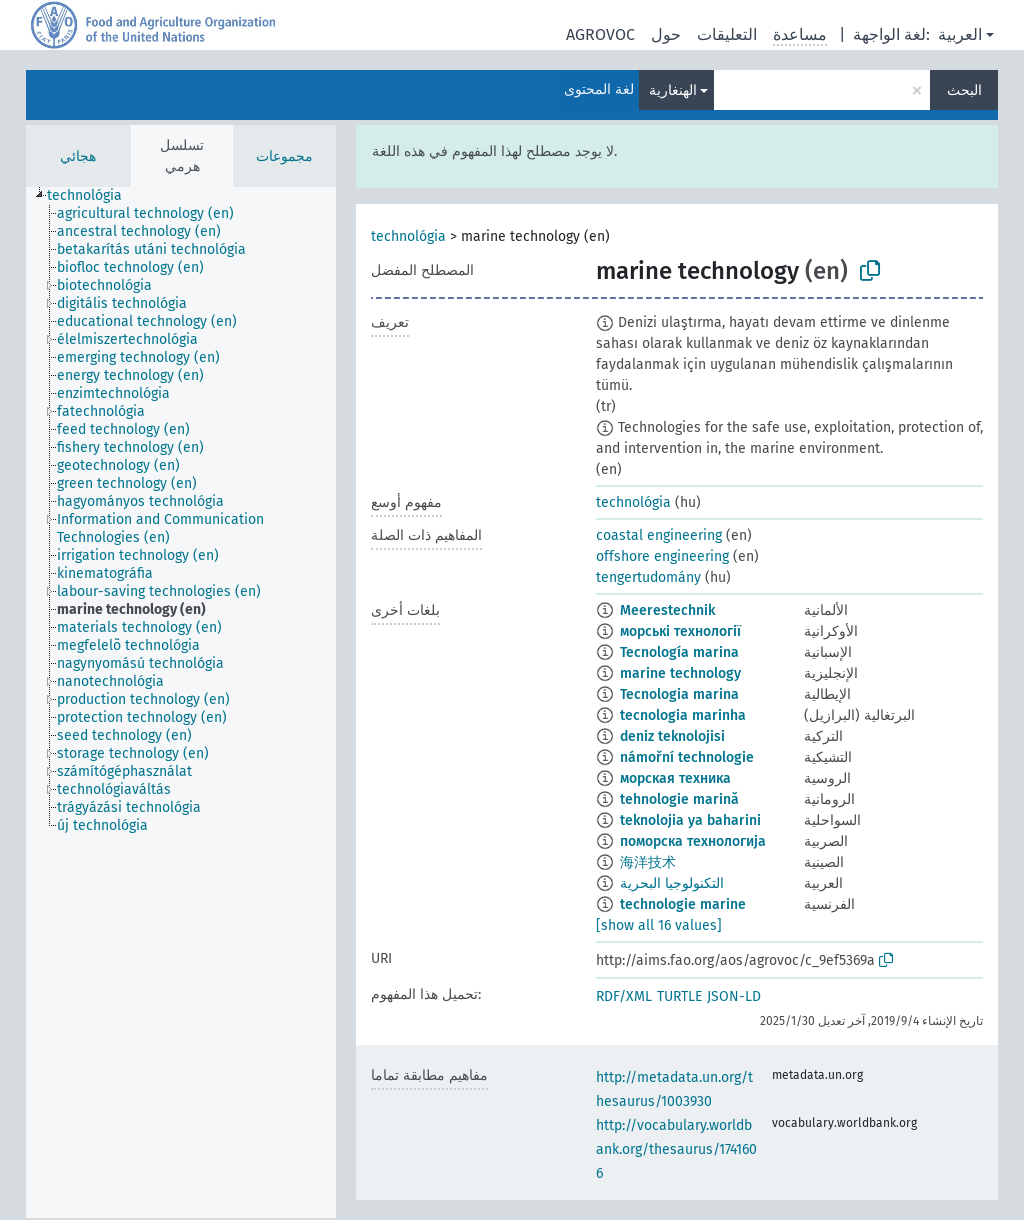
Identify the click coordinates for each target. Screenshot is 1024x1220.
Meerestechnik (667, 610)
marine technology (680, 673)
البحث (964, 90)
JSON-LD (734, 996)
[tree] (181, 702)
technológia (408, 236)
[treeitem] (93, 196)
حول (666, 34)
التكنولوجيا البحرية (672, 883)
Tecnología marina (679, 652)
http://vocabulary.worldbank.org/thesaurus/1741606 (676, 1149)
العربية (960, 34)
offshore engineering (662, 556)
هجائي (78, 156)
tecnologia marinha (683, 715)
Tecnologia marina (679, 694)
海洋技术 (648, 862)
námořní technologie (687, 757)
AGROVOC (600, 34)
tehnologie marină (679, 799)
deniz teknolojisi (672, 736)
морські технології (680, 631)
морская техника (675, 778)
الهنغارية (673, 90)
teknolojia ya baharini (690, 820)
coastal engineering (659, 535)
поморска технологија (693, 841)
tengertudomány (648, 577)
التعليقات (727, 34)
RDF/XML (624, 996)
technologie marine (683, 904)
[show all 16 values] (659, 925)
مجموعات (284, 156)
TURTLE (679, 996)
